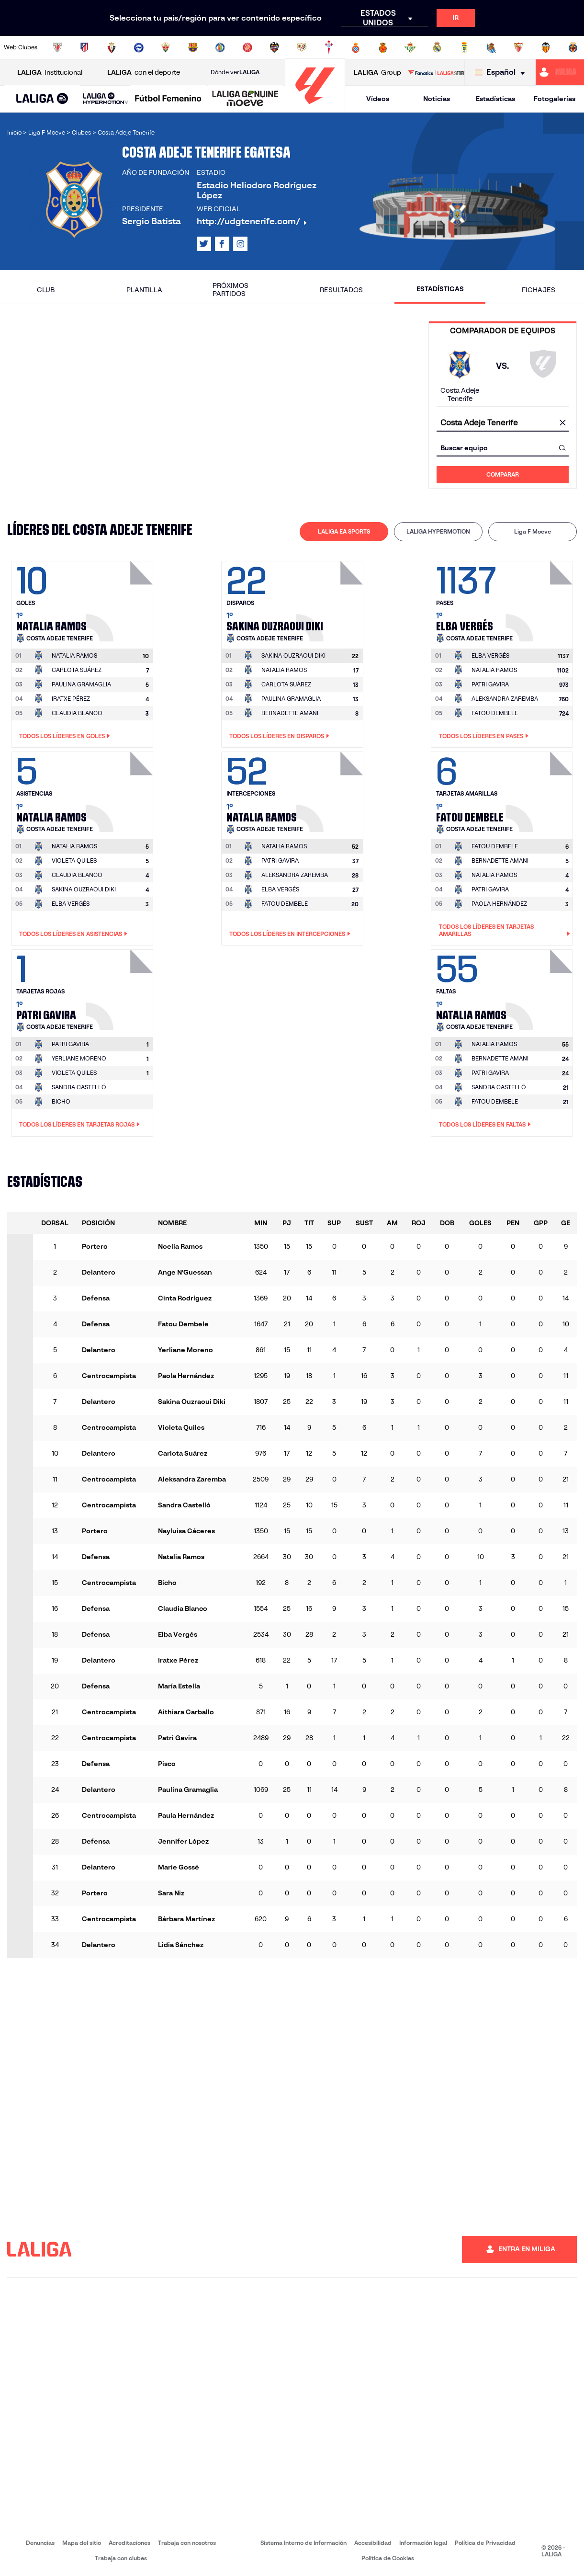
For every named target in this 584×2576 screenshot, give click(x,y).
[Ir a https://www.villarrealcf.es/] (573, 47)
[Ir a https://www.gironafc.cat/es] (247, 47)
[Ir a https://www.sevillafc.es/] (518, 47)
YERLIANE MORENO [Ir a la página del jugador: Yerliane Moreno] (79, 1058)
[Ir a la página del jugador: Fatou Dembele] (540, 789)
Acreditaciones (129, 2543)
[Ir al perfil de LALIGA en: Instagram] (240, 244)
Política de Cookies (387, 2558)
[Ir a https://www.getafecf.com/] (220, 47)
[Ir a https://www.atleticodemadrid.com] (84, 47)
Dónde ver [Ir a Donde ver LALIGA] (235, 72)
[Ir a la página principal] (315, 108)
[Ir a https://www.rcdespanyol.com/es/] (355, 47)
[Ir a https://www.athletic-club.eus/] (57, 47)
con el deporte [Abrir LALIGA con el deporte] (143, 72)
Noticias (436, 99)
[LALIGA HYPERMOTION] (106, 98)
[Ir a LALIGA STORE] (436, 72)
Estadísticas (495, 99)
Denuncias (40, 2543)
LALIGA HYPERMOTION (438, 531)
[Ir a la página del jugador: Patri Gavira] (121, 987)
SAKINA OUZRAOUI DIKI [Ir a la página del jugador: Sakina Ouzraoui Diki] (84, 889)
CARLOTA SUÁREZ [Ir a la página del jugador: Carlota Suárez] (76, 670)
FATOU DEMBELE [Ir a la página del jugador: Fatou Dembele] (495, 713)
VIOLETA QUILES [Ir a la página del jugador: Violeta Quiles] (74, 860)
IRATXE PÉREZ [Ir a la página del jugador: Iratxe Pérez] (71, 698)
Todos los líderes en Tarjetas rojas (79, 1124)
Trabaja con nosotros (187, 2543)
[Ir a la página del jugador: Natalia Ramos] (121, 598)
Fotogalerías (554, 99)
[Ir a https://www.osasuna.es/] (111, 47)
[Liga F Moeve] (168, 99)
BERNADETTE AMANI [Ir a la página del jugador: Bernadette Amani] (289, 713)
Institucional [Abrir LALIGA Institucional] (49, 72)
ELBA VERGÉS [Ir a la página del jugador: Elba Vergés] (71, 903)
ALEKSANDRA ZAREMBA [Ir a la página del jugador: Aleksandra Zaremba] (505, 698)
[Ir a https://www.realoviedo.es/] (464, 47)
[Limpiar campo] (562, 423)
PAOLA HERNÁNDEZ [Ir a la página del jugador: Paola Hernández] (499, 903)
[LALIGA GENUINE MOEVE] (245, 99)
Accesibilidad (373, 2543)
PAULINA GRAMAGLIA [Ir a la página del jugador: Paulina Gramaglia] (81, 684)
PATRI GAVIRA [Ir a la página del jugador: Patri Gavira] (490, 684)
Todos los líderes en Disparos (279, 736)
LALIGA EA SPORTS (344, 531)
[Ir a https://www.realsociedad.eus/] (491, 47)
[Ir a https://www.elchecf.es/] (165, 47)
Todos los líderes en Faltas (485, 1124)
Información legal (423, 2543)
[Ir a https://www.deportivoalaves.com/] (139, 47)
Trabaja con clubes (121, 2558)
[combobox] (503, 422)
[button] (42, 99)
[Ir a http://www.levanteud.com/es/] (274, 47)
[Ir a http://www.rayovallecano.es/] (301, 47)
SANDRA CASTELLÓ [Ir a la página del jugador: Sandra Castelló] (79, 1087)
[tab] (344, 531)
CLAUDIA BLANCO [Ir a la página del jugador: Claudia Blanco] (77, 713)
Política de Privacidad (485, 2543)
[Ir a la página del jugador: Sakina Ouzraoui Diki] (331, 598)
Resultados (341, 290)
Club (46, 290)
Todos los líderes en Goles (64, 736)
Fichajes (538, 290)
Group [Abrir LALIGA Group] (377, 72)
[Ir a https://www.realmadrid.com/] (437, 47)
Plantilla (144, 290)
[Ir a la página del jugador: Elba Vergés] (540, 598)
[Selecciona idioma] (502, 72)
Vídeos (377, 99)
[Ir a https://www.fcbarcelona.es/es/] (193, 47)
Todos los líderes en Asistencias (73, 934)
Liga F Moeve (532, 531)
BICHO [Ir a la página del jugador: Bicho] (61, 1101)
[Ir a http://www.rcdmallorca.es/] (383, 47)
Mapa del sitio (81, 2543)
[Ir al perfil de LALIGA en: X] (204, 244)
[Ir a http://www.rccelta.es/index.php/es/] (329, 47)
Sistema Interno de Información (303, 2543)
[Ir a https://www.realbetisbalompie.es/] (410, 47)
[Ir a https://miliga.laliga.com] (560, 72)
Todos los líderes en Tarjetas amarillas (504, 930)
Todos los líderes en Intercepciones (289, 934)
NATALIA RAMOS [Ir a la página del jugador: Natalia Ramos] (284, 670)
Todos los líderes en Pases (483, 736)
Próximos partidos (230, 289)
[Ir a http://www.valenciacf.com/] (546, 47)
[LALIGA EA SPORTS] (42, 99)
